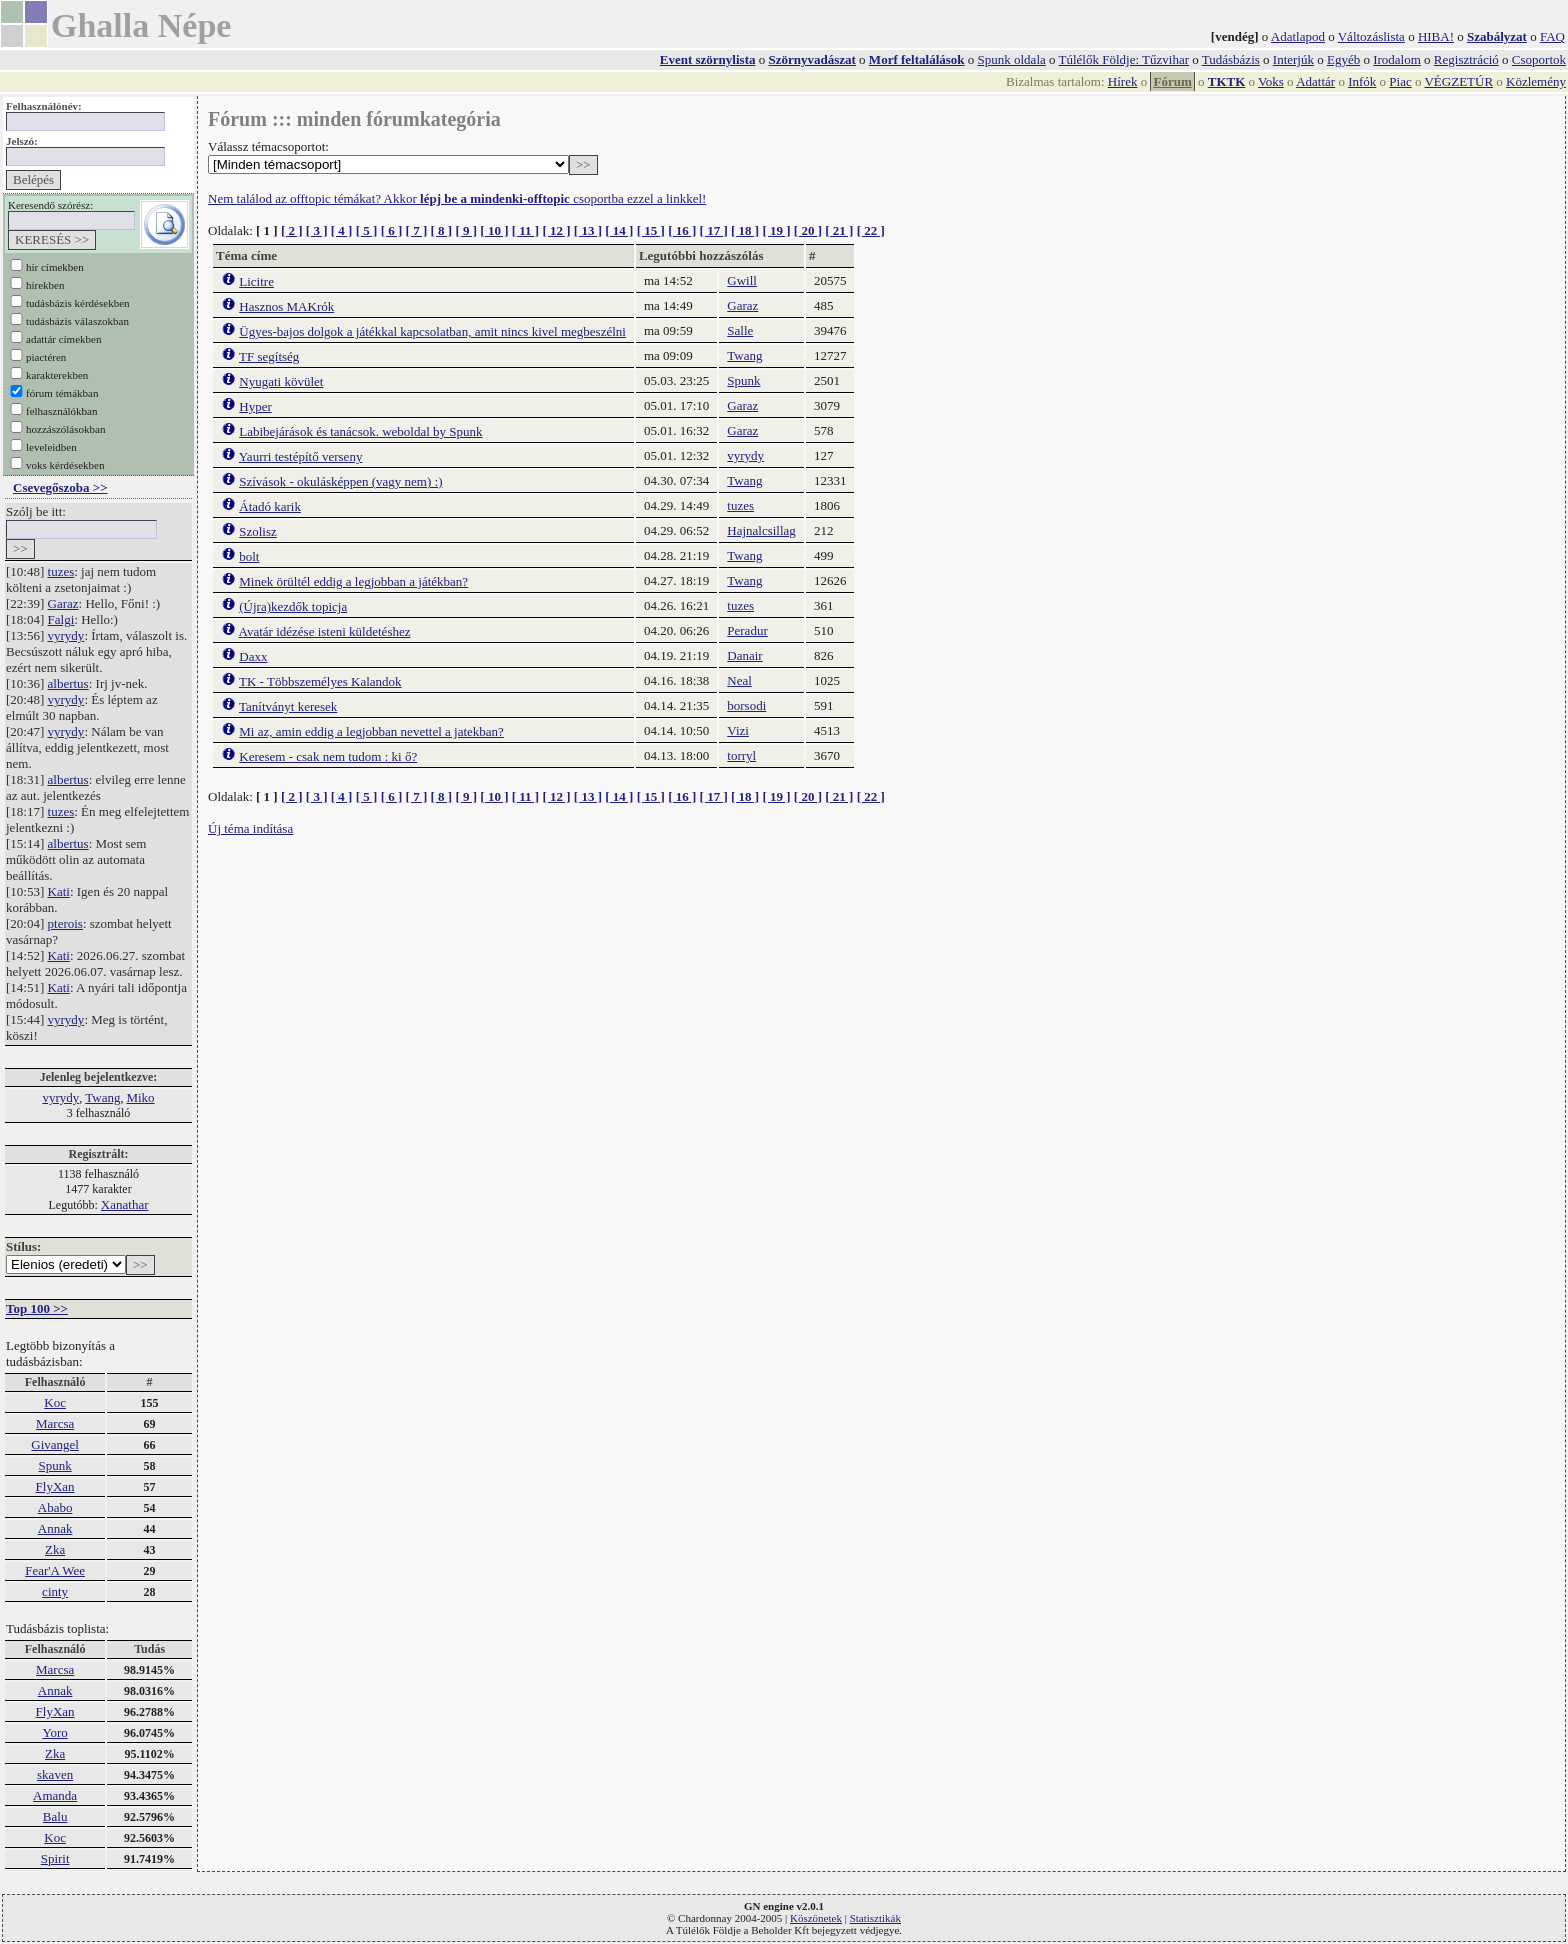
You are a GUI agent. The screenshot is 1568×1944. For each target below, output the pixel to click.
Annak (55, 1528)
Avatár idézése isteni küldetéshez (325, 631)
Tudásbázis (1231, 59)
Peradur (747, 630)
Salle (740, 330)
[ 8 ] (441, 230)
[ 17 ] (714, 230)
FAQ (1552, 36)
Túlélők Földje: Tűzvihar (1124, 59)
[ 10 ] (494, 230)
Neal (739, 680)
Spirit (55, 1858)
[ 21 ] (839, 230)
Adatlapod (1298, 36)
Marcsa (55, 1423)
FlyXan (55, 1486)
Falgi (61, 619)
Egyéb (1343, 59)
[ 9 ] (466, 230)
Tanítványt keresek (288, 706)
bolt (249, 556)
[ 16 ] (682, 230)
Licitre (256, 281)
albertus (68, 683)
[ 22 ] (871, 230)
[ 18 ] (745, 230)
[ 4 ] (342, 230)
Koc (55, 1402)
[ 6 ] (392, 230)
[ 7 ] (417, 230)
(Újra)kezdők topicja (293, 606)
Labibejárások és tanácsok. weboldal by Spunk (360, 431)
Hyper (255, 406)
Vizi (738, 730)
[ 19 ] (776, 230)
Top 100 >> (37, 1308)
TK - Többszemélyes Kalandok (320, 681)
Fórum (1172, 81)
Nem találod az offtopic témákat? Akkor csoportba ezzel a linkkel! (457, 198)
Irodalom (1397, 59)
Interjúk (1293, 59)
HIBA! (1436, 36)
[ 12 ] (556, 230)
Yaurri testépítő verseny (301, 456)
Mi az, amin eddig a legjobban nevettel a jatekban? (371, 731)
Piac (1400, 81)
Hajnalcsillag (761, 530)
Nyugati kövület (281, 381)
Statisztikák (875, 1918)
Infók (1362, 81)
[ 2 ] (292, 230)
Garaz (63, 603)
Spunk (54, 1465)
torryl (741, 755)
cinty (55, 1591)
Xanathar (125, 1204)
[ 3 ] (317, 230)
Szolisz (258, 531)
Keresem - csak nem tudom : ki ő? (328, 756)
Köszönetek (816, 1918)
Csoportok (1539, 59)
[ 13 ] (588, 230)
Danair (744, 655)
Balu (55, 1816)
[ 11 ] (525, 230)
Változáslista (1371, 36)
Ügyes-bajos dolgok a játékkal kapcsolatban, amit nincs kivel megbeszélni (432, 331)
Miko (140, 1097)
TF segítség (269, 356)
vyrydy (66, 635)
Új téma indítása (250, 828)
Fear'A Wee (55, 1570)
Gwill (742, 280)
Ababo (55, 1507)
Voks (1271, 81)
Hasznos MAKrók (286, 306)
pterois (65, 923)
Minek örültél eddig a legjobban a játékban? (353, 581)
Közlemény (1536, 81)
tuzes (61, 571)
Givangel (55, 1444)
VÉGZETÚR (1458, 81)
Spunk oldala (1012, 59)
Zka (55, 1549)
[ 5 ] (367, 230)
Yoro (54, 1732)
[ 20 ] (808, 230)
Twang (102, 1097)
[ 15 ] (651, 230)
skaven (55, 1774)
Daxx (253, 656)
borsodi (746, 705)
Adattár (1315, 81)
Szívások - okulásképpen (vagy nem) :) (340, 481)
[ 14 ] (619, 230)
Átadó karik (270, 506)
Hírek (1123, 81)
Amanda (55, 1795)
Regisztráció (1466, 59)
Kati (59, 891)
